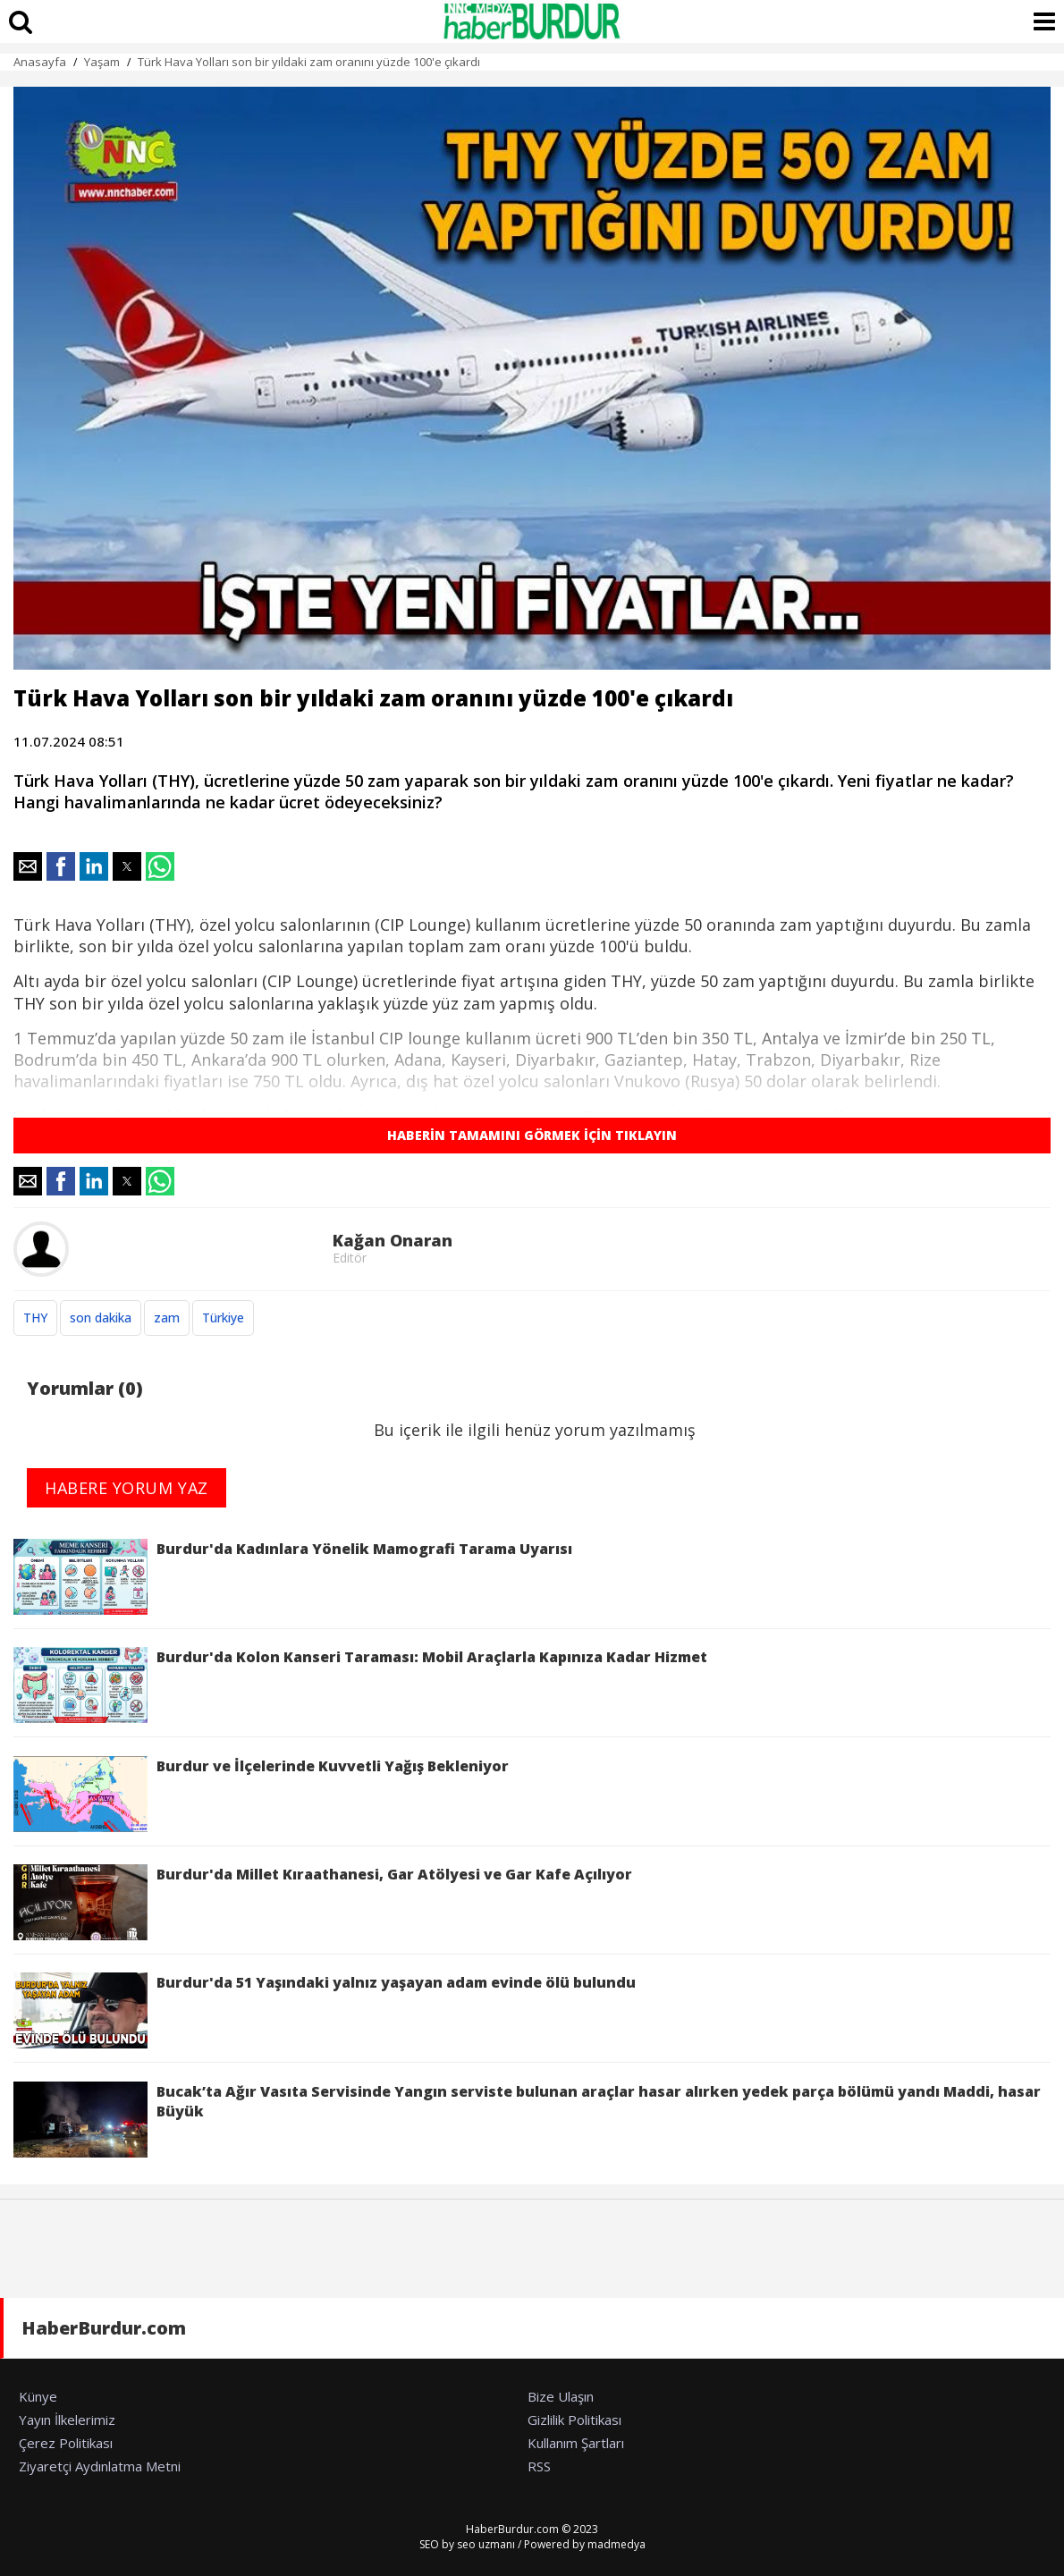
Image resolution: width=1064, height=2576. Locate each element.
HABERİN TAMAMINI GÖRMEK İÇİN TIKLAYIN (532, 1135)
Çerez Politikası (66, 2443)
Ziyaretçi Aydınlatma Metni (100, 2466)
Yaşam (102, 62)
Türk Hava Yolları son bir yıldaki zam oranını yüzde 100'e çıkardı (309, 62)
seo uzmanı (486, 2544)
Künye (38, 2396)
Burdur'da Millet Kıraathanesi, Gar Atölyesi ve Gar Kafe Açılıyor (322, 1902)
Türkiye (223, 1317)
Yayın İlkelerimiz (67, 2419)
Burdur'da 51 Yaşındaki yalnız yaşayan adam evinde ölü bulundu (324, 2010)
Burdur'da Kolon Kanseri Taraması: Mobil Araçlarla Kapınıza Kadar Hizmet (360, 1685)
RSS (539, 2466)
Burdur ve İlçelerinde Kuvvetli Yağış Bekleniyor (261, 1794)
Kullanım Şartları (576, 2443)
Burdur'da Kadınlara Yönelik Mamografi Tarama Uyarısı (292, 1577)
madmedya (616, 2544)
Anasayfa (39, 62)
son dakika (100, 1317)
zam (167, 1317)
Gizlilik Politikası (574, 2419)
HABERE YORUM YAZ (126, 1488)
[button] (27, 866)
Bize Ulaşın (561, 2396)
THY (35, 1317)
